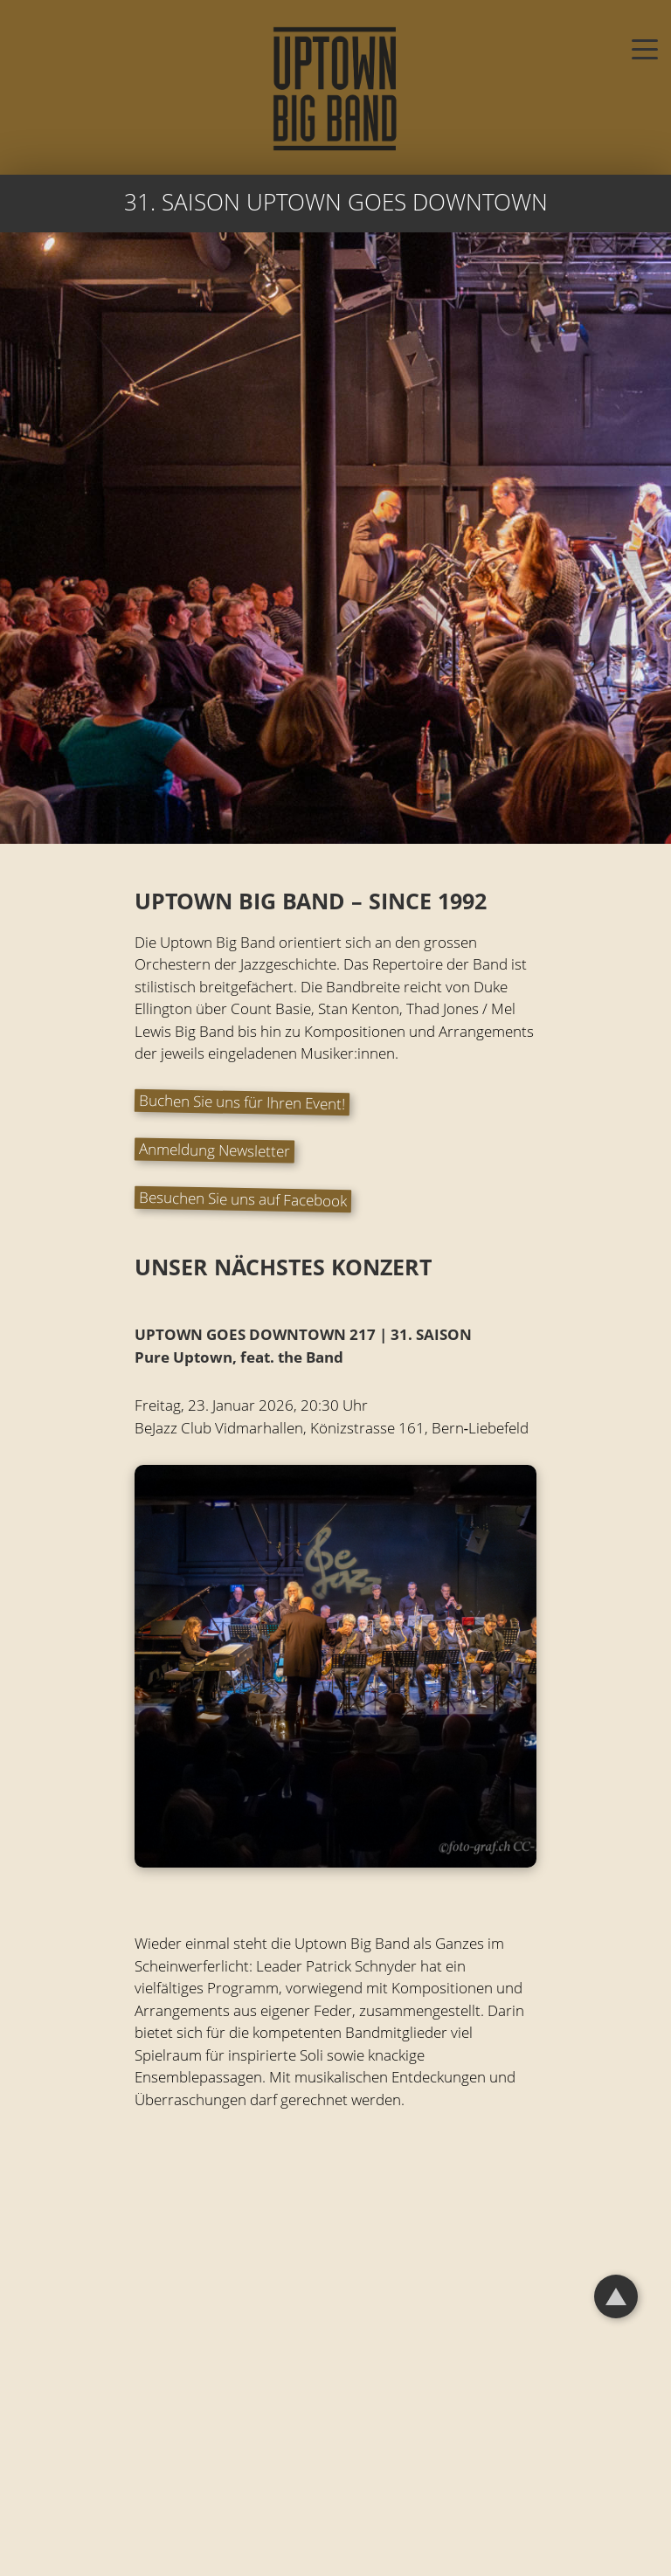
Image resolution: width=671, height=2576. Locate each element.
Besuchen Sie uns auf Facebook (242, 1199)
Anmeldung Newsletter (213, 1150)
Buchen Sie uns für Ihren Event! (241, 1102)
